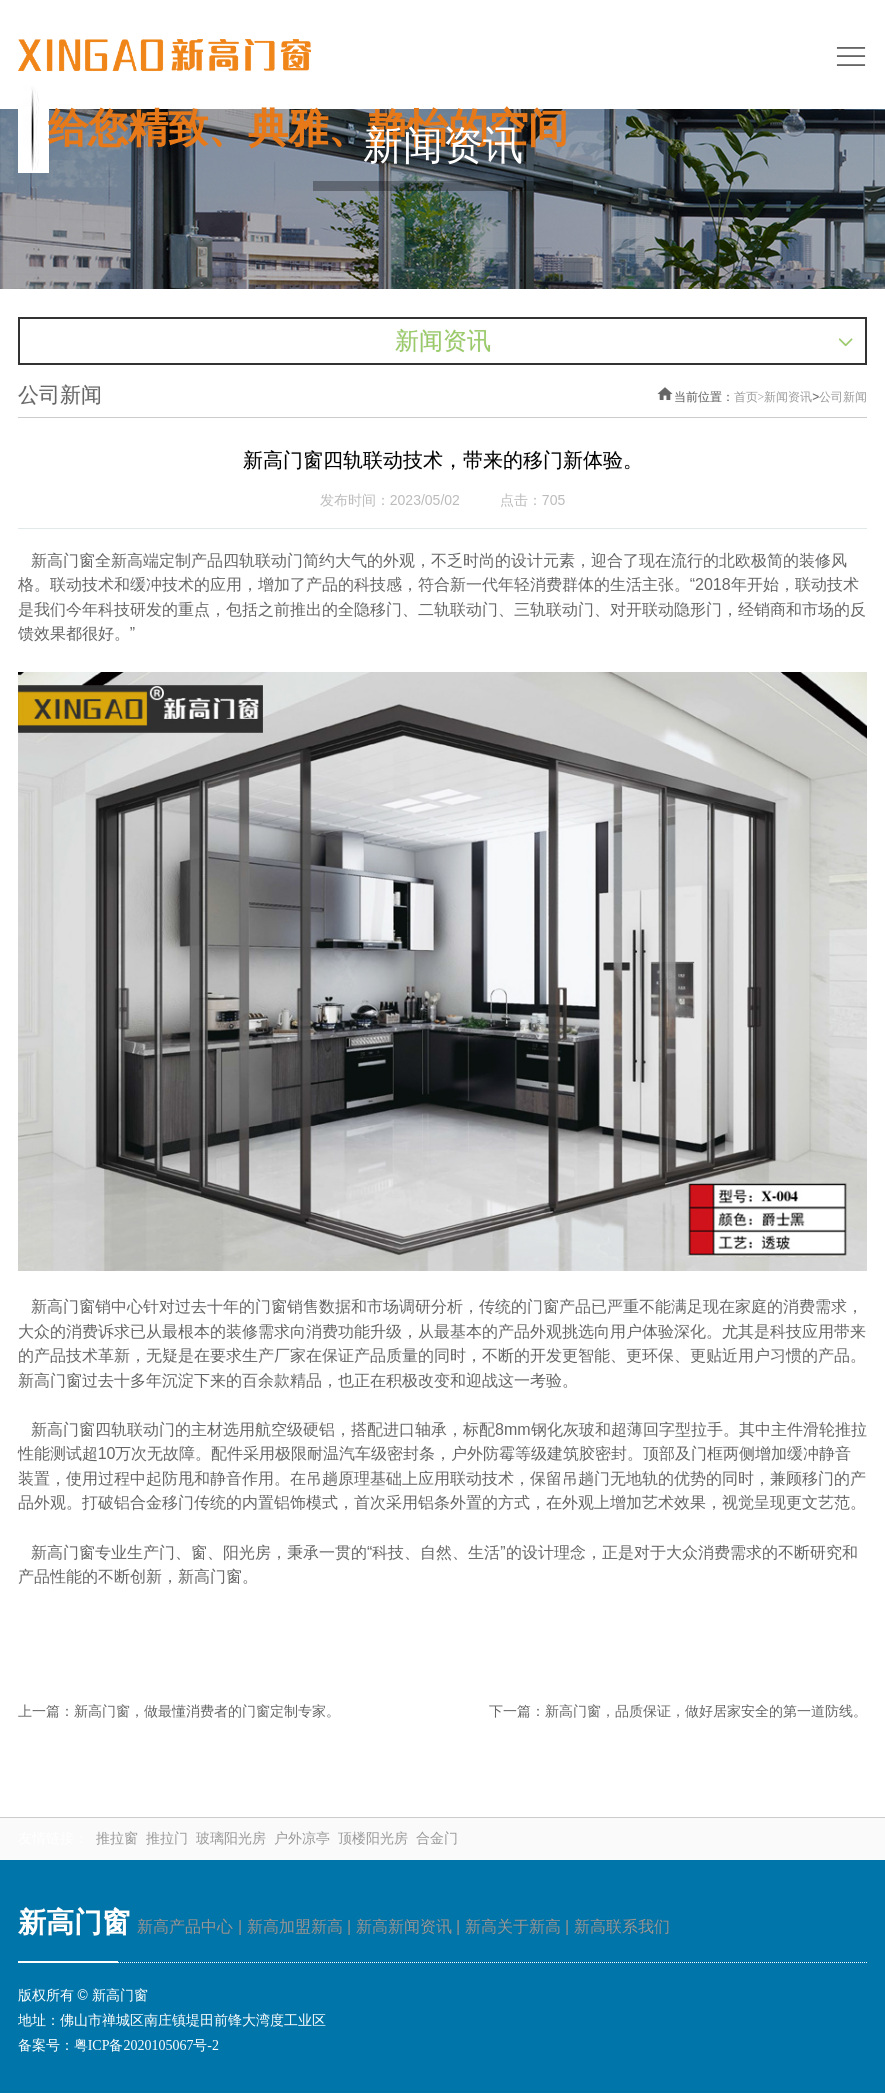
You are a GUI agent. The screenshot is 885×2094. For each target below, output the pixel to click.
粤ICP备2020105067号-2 (146, 2047)
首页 (749, 398)
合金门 (437, 1840)
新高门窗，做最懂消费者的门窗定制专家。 (207, 1713)
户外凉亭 (302, 1840)
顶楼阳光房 (373, 1840)
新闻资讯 (788, 398)
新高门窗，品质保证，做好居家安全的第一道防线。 (706, 1713)
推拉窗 (117, 1840)
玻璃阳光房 (231, 1840)
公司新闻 (843, 398)
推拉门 (167, 1840)
